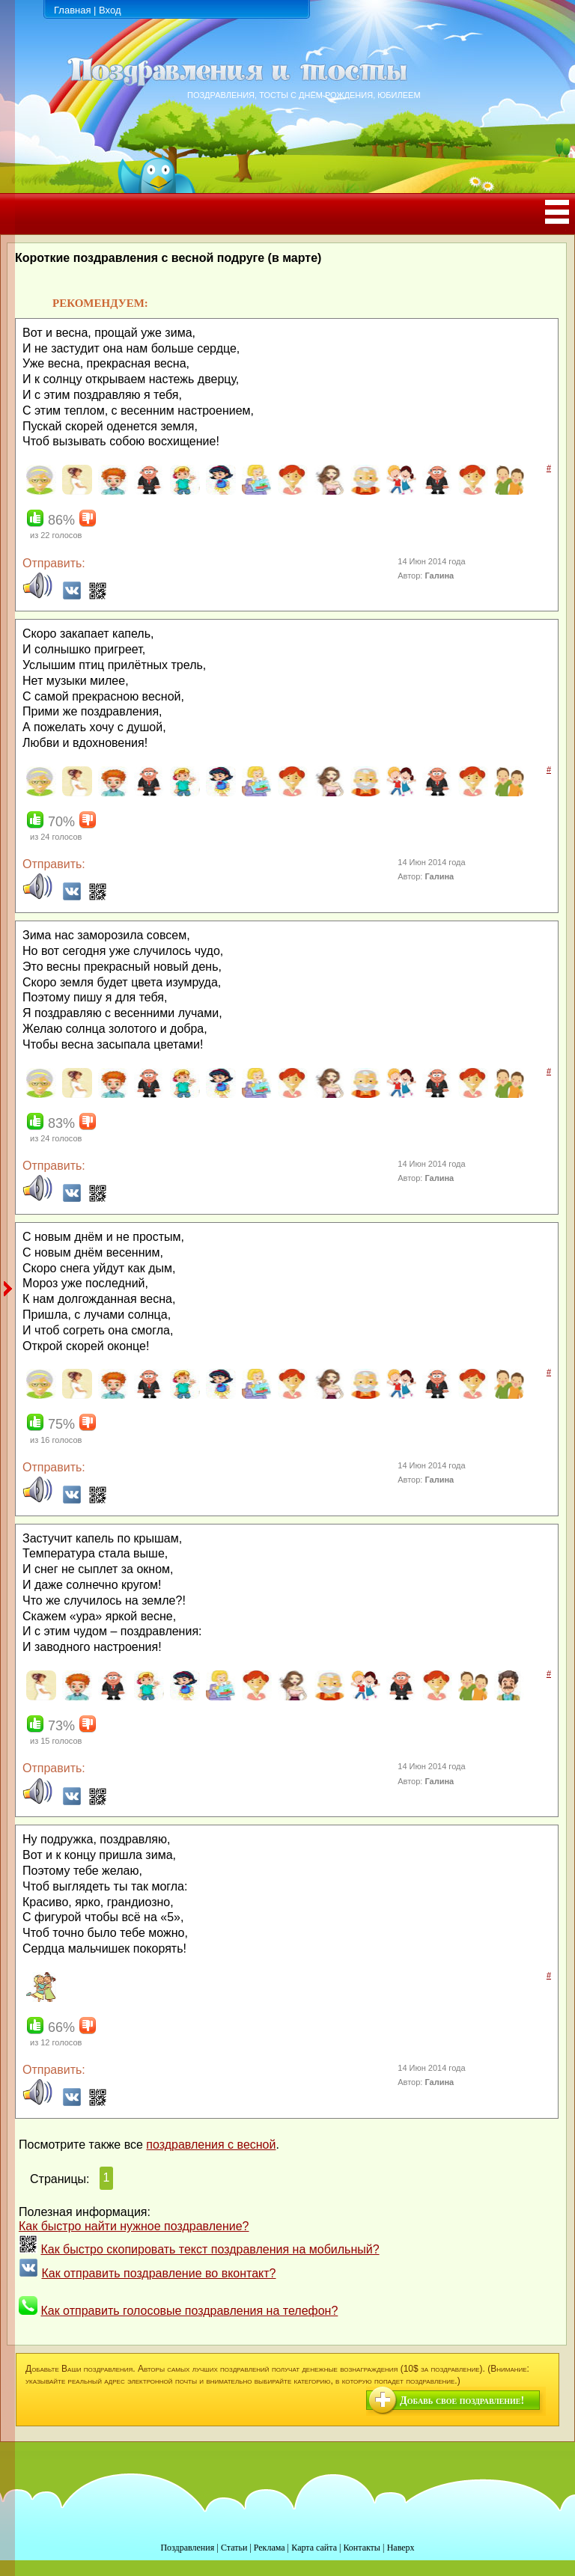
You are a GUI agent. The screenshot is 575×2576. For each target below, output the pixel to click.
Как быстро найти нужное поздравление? (134, 2226)
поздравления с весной (211, 2144)
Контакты (361, 2547)
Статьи (234, 2547)
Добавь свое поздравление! (462, 2400)
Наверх (401, 2547)
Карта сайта (314, 2547)
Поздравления (187, 2547)
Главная (72, 10)
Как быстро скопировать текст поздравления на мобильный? (209, 2249)
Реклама (269, 2547)
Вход (110, 10)
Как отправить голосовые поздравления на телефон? (189, 2310)
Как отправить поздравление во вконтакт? (158, 2273)
